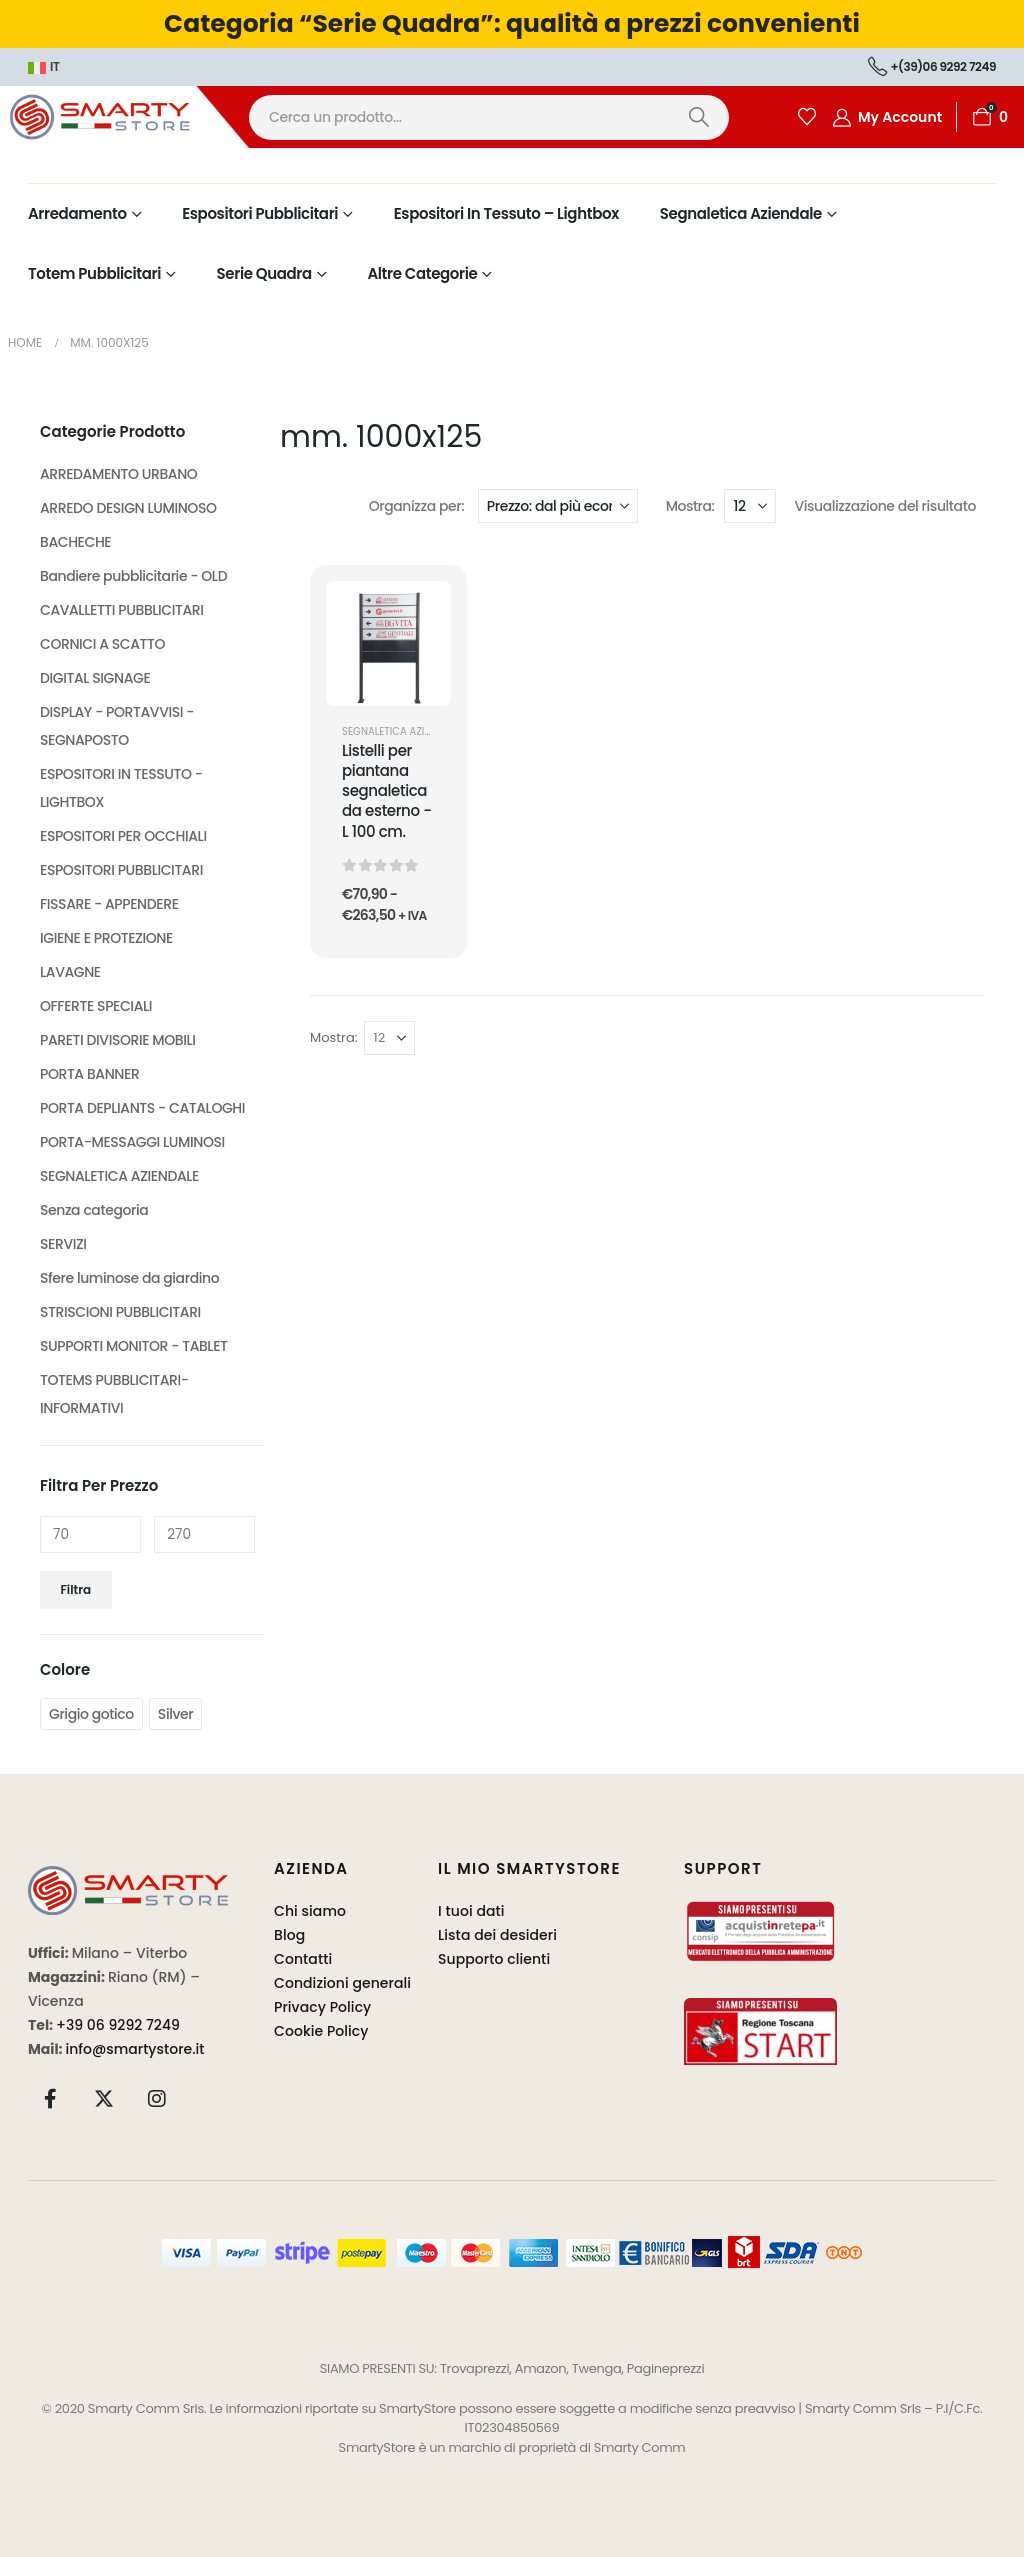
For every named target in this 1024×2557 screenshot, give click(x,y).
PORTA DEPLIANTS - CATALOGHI (142, 1108)
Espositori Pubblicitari (260, 213)
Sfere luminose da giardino (129, 1278)
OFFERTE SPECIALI (96, 1006)
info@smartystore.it (135, 2049)
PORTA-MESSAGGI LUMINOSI (132, 1142)
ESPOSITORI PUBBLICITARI (121, 870)
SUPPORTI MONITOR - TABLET (134, 1346)
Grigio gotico (91, 1714)
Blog (289, 1935)
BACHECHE (75, 542)
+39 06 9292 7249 (118, 2025)
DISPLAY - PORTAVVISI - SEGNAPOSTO (117, 726)
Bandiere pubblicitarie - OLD (133, 576)
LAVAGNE (70, 972)
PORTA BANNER (89, 1074)
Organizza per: (417, 506)
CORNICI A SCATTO (102, 644)
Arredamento (77, 213)
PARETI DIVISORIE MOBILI (118, 1040)
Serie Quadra (264, 273)
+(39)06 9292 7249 (932, 66)
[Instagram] (157, 2098)
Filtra (76, 1589)
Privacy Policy (322, 2007)
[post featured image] (388, 643)
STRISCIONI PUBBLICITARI (120, 1312)
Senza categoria (94, 1210)
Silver (175, 1714)
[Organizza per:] (558, 506)
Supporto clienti (494, 1959)
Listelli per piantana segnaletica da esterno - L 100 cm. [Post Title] (387, 791)
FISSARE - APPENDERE (109, 904)
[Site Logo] (124, 116)
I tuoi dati (471, 1911)
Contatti (303, 1959)
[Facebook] (51, 2098)
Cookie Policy (321, 2031)
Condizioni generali (342, 1983)
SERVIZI (63, 1244)
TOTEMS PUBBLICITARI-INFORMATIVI (114, 1394)
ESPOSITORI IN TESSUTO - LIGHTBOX (121, 788)
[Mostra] (750, 506)
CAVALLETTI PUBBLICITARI (122, 610)
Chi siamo (310, 1911)
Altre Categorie (422, 273)
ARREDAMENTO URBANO (118, 474)
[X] (104, 2098)
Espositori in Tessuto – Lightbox (506, 213)
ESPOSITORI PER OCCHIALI (123, 836)
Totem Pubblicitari (94, 273)
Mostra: (690, 506)
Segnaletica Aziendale (741, 213)
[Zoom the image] (128, 1877)
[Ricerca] (698, 117)
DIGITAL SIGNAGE (95, 678)
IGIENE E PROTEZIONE (106, 938)
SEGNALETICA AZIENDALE (401, 731)
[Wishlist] (807, 117)
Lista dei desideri (497, 1935)
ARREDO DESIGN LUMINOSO (128, 508)
